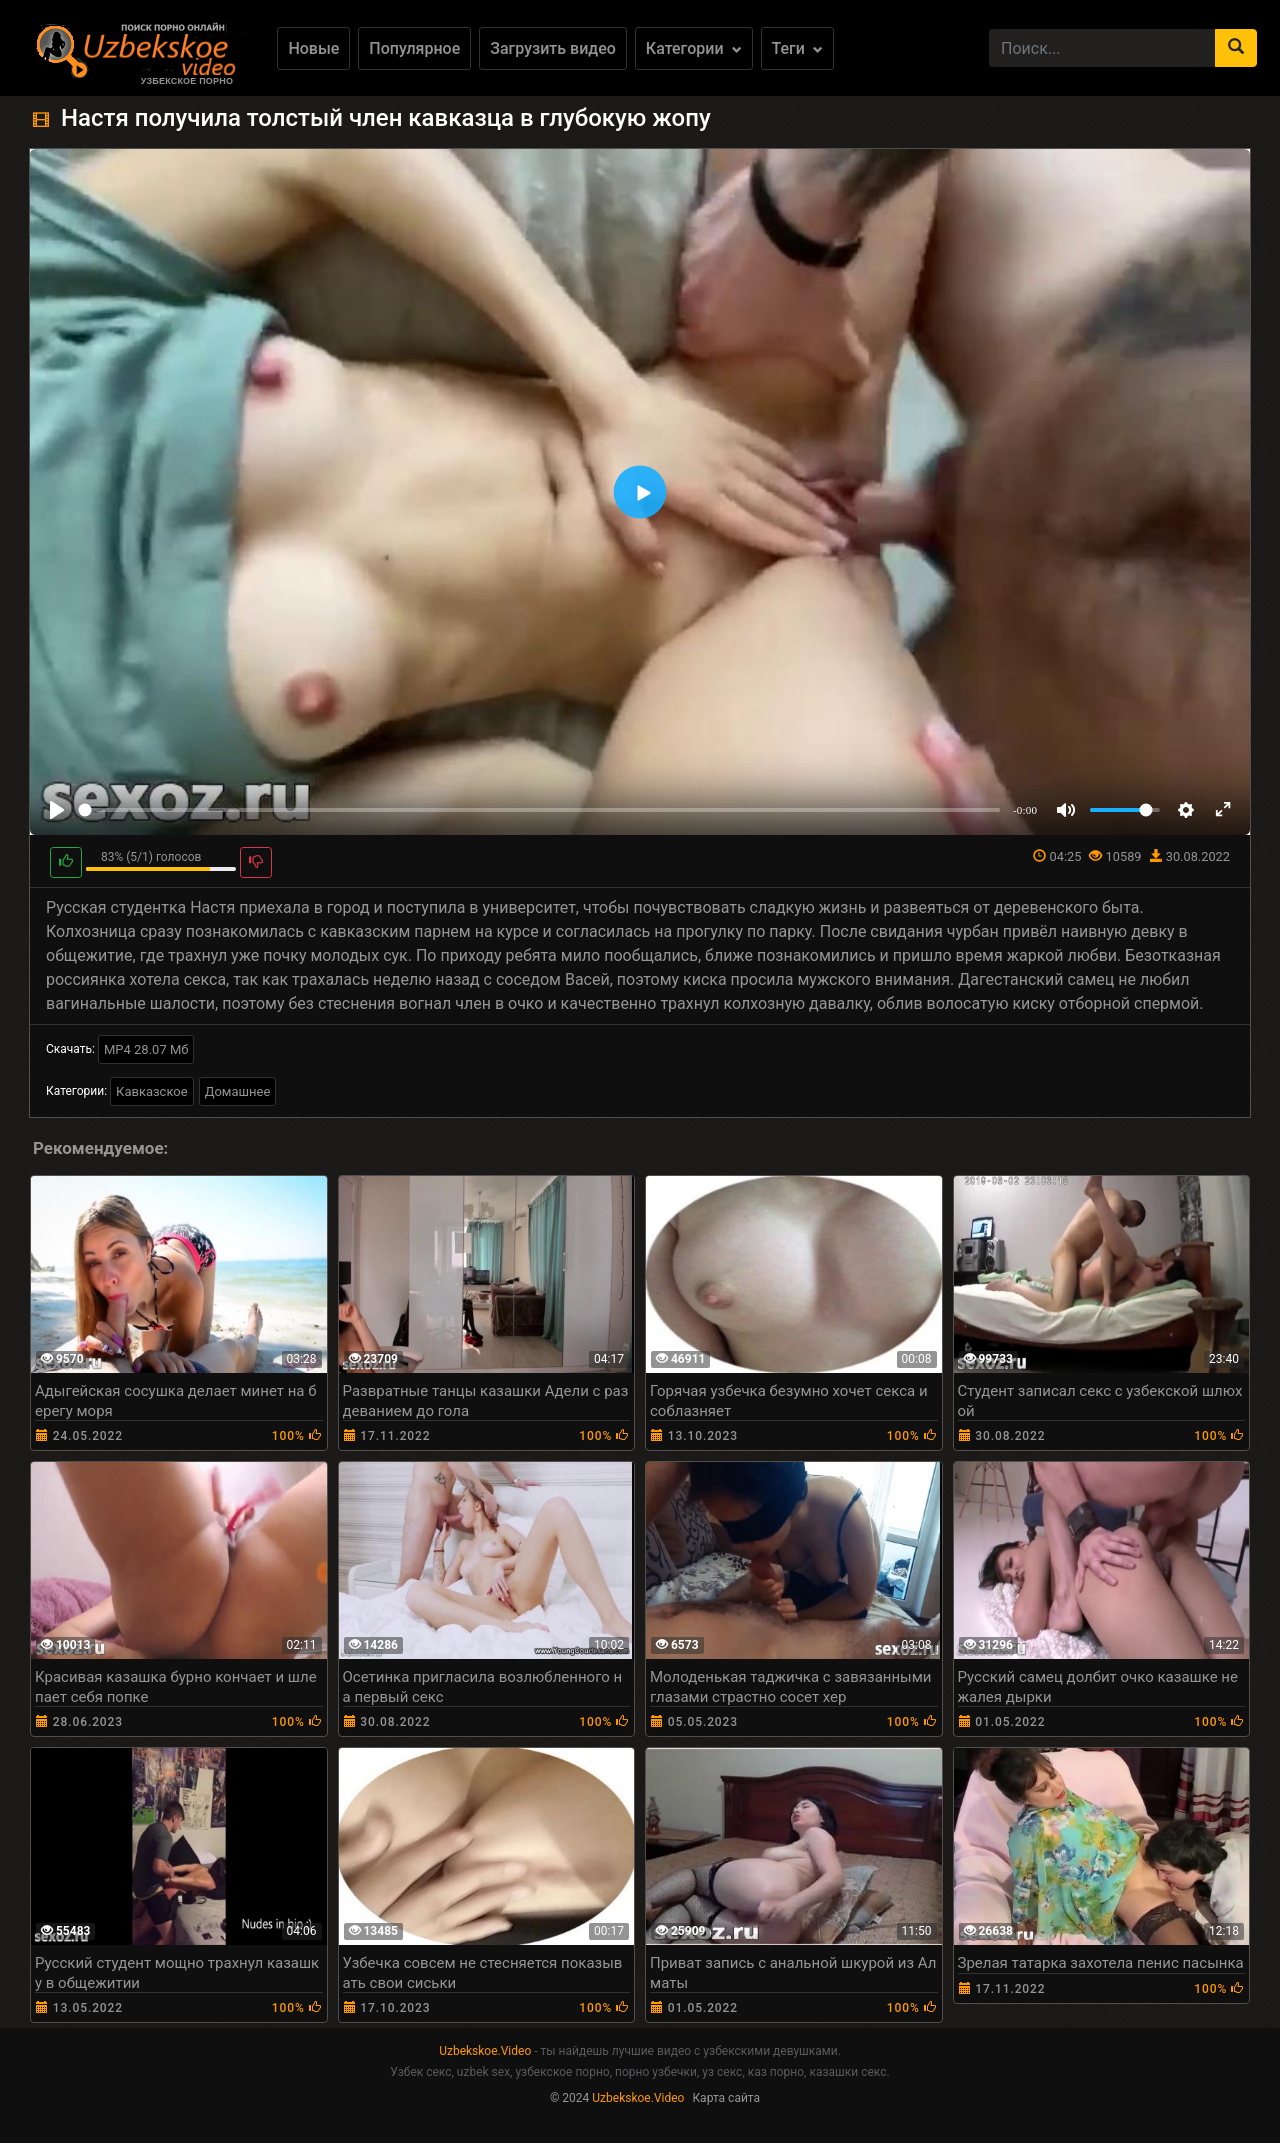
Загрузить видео (553, 48)
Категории (694, 48)
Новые (313, 48)
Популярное (414, 48)
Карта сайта (726, 2098)
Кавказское (152, 1091)
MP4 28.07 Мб (146, 1049)
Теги (797, 48)
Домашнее (238, 1091)
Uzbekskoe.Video (485, 2051)
